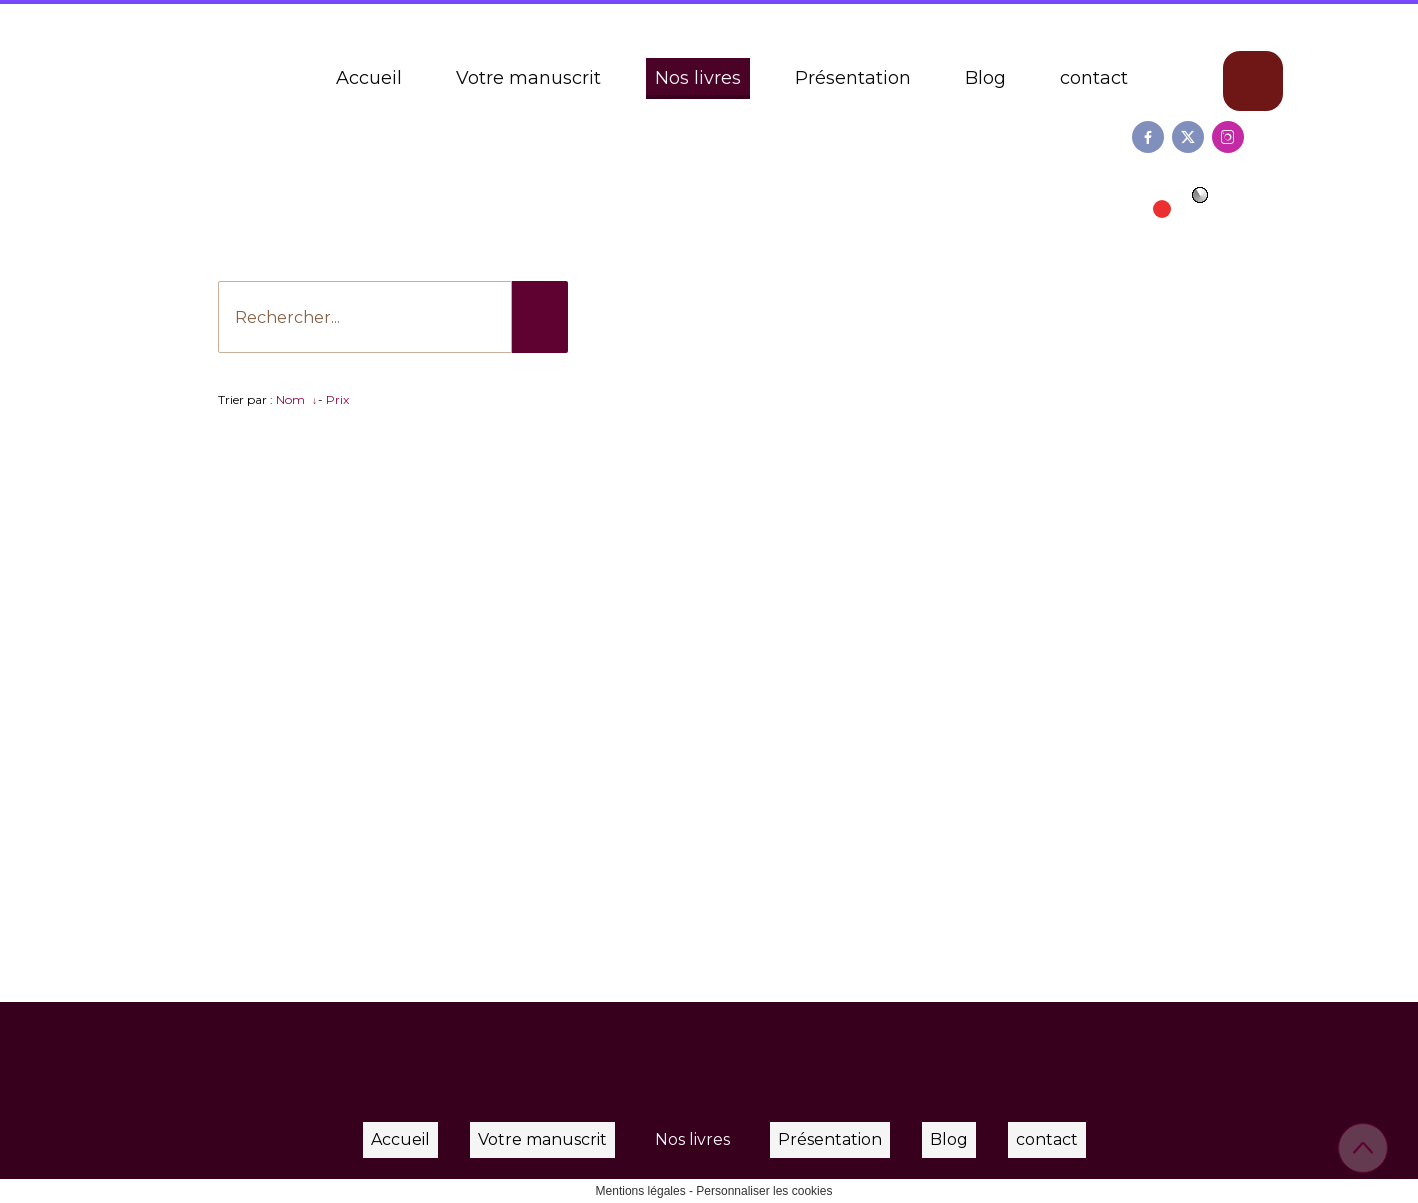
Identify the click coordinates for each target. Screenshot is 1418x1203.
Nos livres (698, 78)
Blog (985, 78)
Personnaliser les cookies (764, 1191)
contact (1094, 78)
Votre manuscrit (528, 78)
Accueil (369, 78)
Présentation (853, 78)
